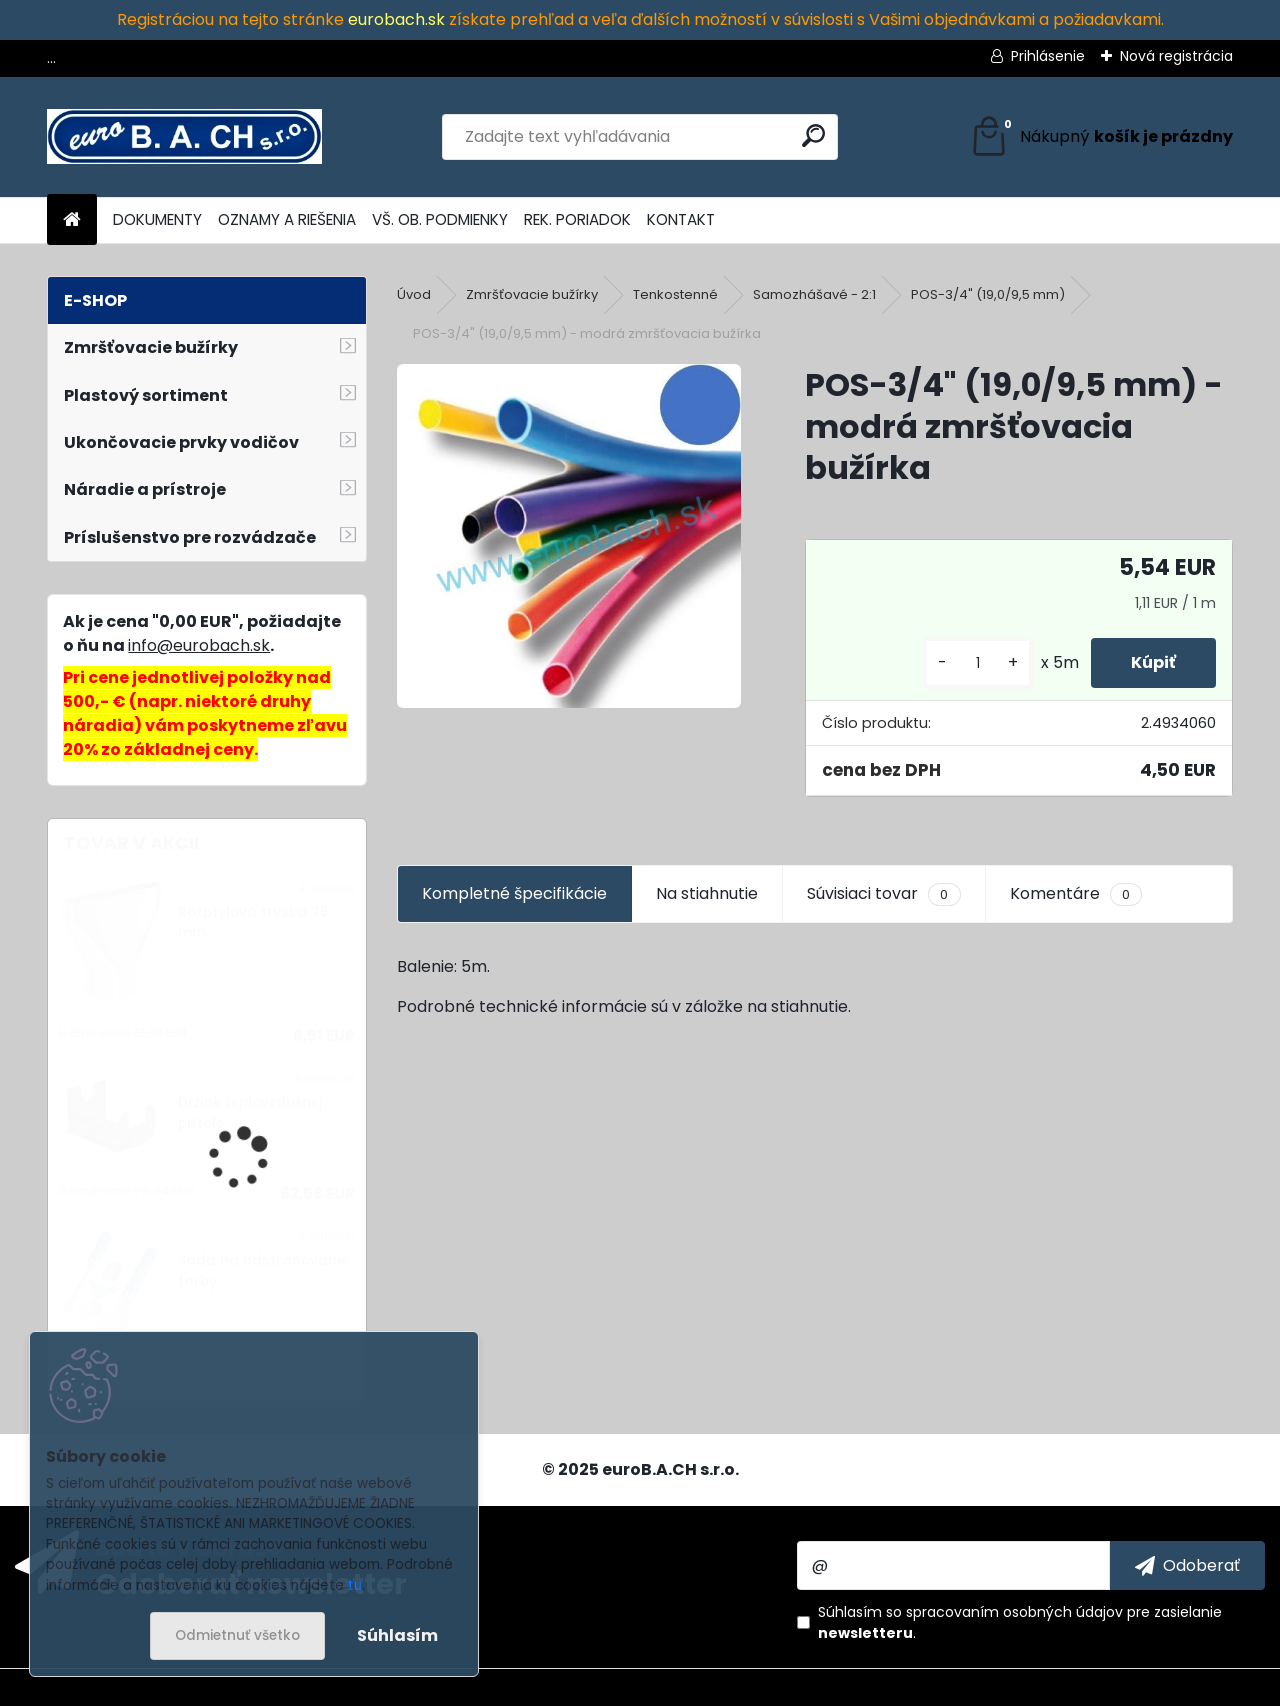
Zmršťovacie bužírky (532, 294)
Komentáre (1076, 894)
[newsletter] (1187, 1565)
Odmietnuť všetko (237, 1635)
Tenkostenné (675, 294)
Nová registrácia (1176, 56)
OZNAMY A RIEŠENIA (287, 219)
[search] (813, 135)
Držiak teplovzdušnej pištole (250, 1112)
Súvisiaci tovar (883, 894)
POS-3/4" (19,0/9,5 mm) (988, 294)
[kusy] (978, 663)
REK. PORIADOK (577, 219)
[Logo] (184, 137)
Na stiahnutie (707, 893)
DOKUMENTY (157, 219)
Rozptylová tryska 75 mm (253, 922)
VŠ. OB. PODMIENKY (440, 219)
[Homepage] (72, 220)
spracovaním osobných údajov (1014, 1612)
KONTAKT (681, 219)
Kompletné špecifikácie (514, 893)
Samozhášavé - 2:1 (814, 294)
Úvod (414, 294)
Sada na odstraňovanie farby (263, 1270)
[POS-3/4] (569, 536)
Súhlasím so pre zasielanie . (1020, 1622)
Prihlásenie (1048, 56)
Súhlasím (397, 1635)
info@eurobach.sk (199, 645)
